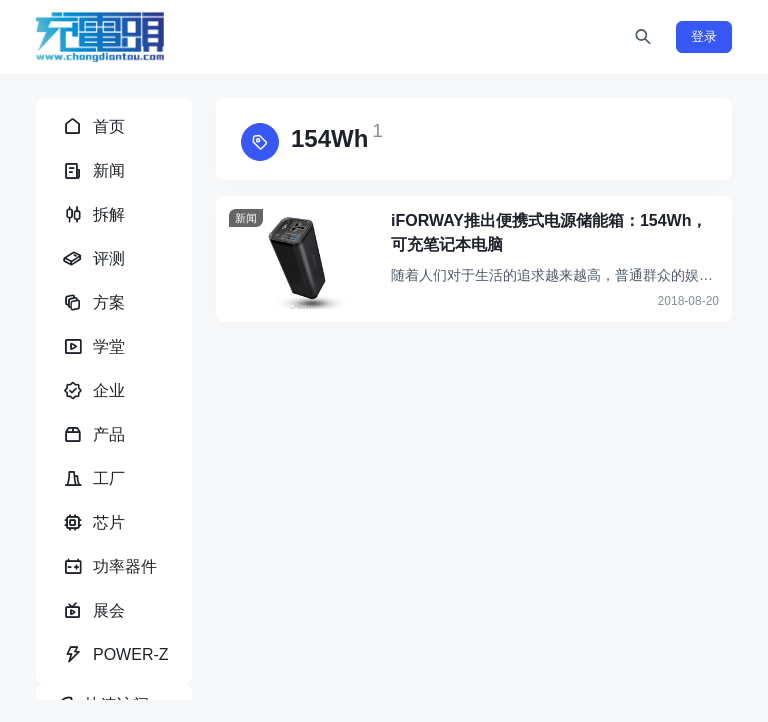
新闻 (246, 218)
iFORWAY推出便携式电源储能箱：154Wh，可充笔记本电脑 (549, 232)
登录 (704, 36)
